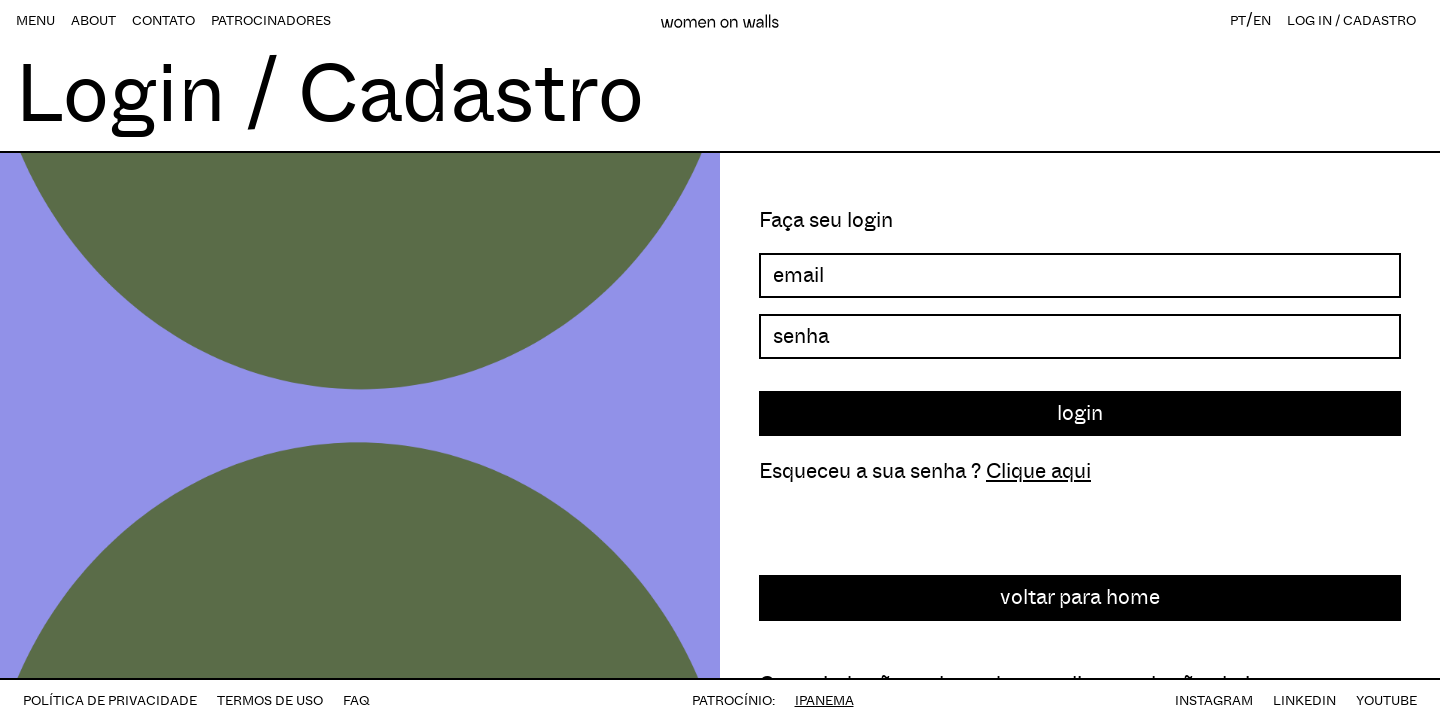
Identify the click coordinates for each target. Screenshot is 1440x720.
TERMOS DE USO (270, 700)
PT (1238, 20)
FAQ (356, 700)
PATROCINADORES (271, 20)
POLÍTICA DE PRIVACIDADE (110, 700)
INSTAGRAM (1214, 700)
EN (1262, 20)
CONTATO (163, 20)
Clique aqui (1038, 471)
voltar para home (1080, 597)
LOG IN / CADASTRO (1351, 20)
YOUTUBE (1386, 700)
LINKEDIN (1304, 700)
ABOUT (93, 20)
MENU (35, 20)
